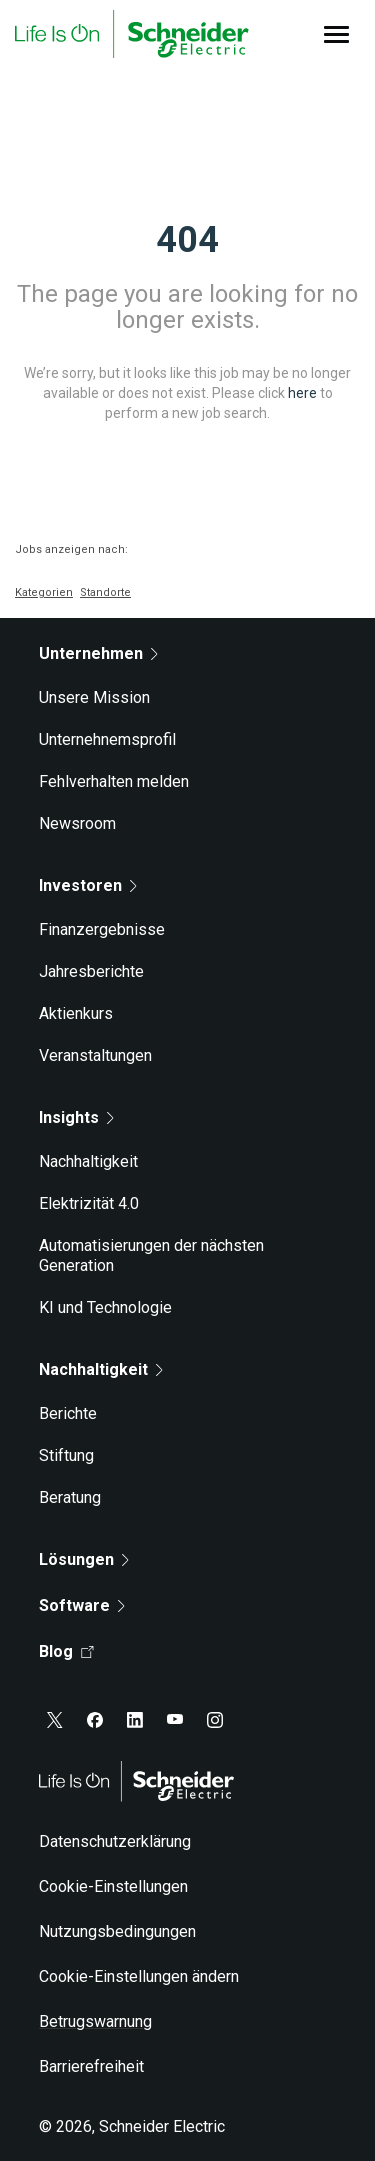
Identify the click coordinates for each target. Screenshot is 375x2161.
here (302, 393)
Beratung (70, 1497)
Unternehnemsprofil (107, 739)
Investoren (88, 885)
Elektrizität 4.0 (89, 1203)
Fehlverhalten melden (114, 781)
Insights (76, 1117)
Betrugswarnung (95, 2021)
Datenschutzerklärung (115, 1841)
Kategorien (44, 592)
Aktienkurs (76, 1013)
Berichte (68, 1413)
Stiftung (66, 1455)
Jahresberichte (91, 971)
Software (82, 1605)
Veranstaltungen (95, 1055)
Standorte (105, 592)
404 (187, 240)
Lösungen (84, 1559)
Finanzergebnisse (102, 929)
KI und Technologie (105, 1307)
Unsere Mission (94, 697)
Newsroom (77, 823)
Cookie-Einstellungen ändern (139, 1976)
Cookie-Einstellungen (113, 1886)
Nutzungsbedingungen (117, 1931)
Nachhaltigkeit (88, 1161)
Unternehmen (98, 653)
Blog (66, 1651)
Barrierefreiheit (91, 2066)
